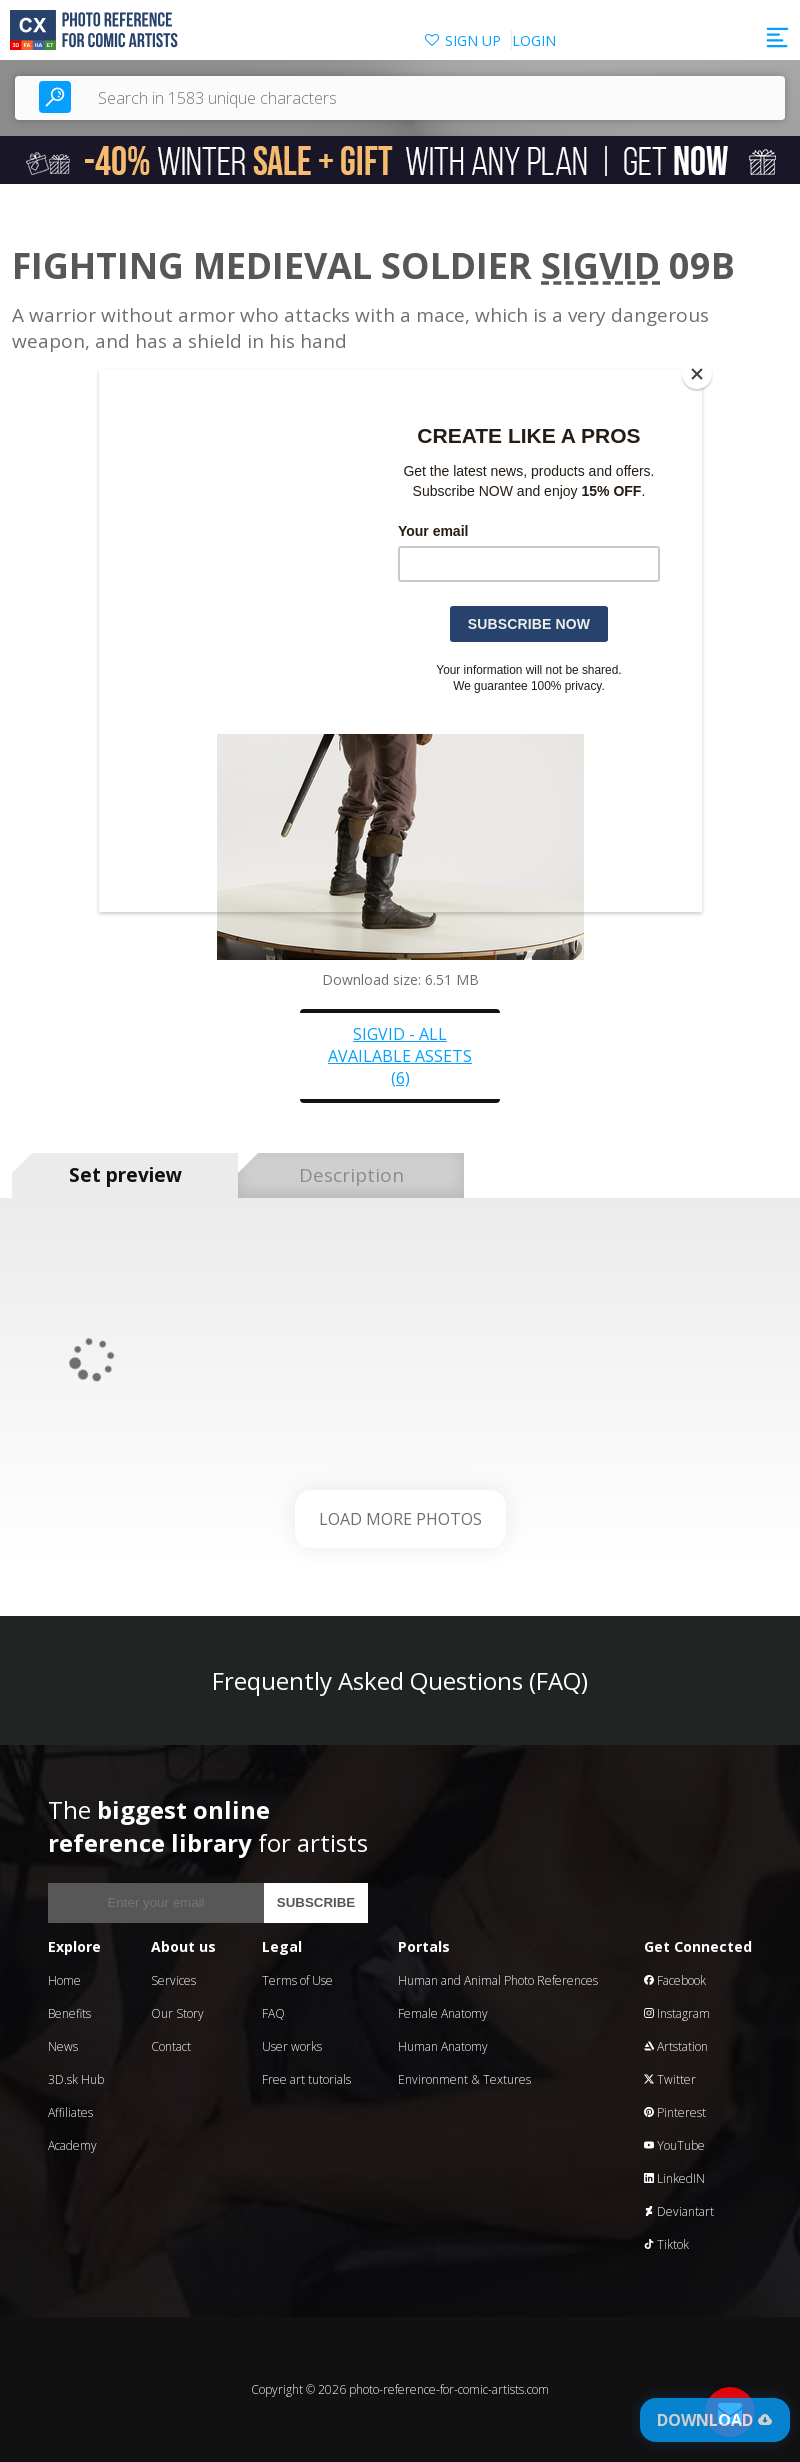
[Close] (697, 374)
